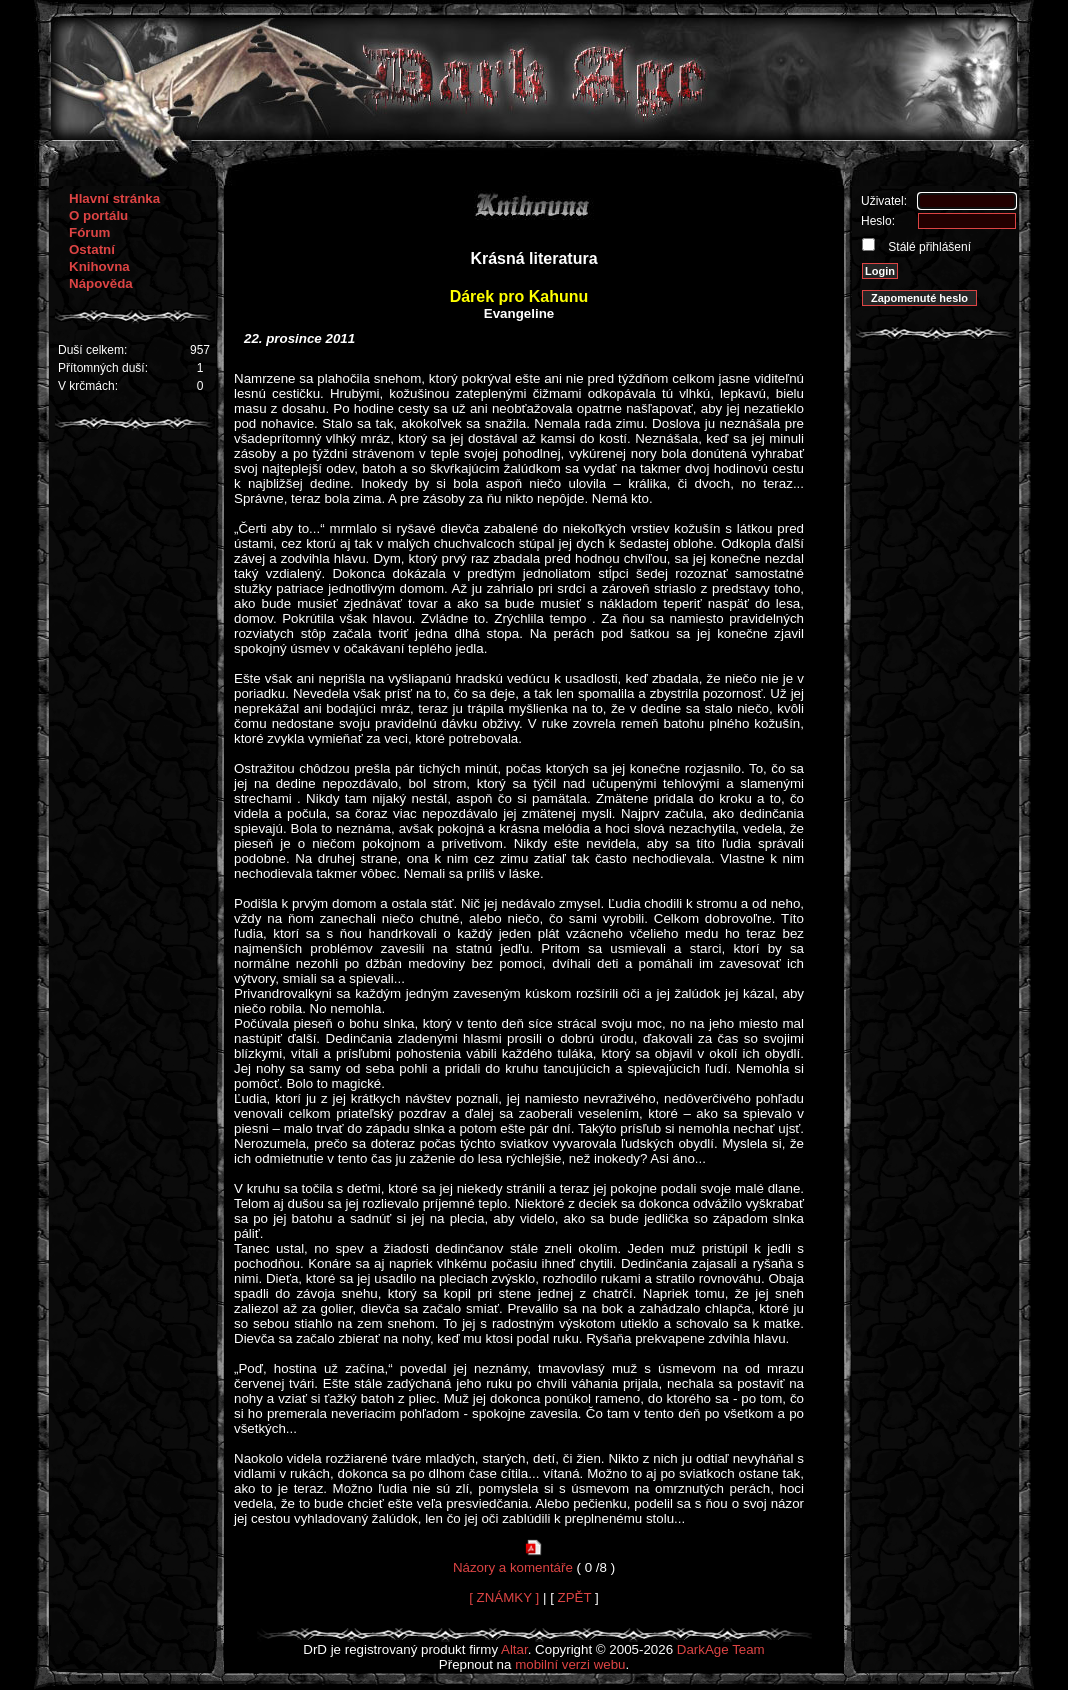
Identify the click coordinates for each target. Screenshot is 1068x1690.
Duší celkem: (92, 350)
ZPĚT (575, 1597)
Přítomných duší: (103, 368)
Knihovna (99, 266)
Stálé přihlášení (928, 247)
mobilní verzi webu (570, 1664)
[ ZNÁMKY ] (504, 1597)
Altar (514, 1649)
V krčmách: (88, 386)
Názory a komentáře (513, 1567)
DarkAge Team (721, 1649)
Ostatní (92, 249)
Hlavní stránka (114, 198)
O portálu (98, 215)
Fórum (89, 232)
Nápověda (101, 283)
